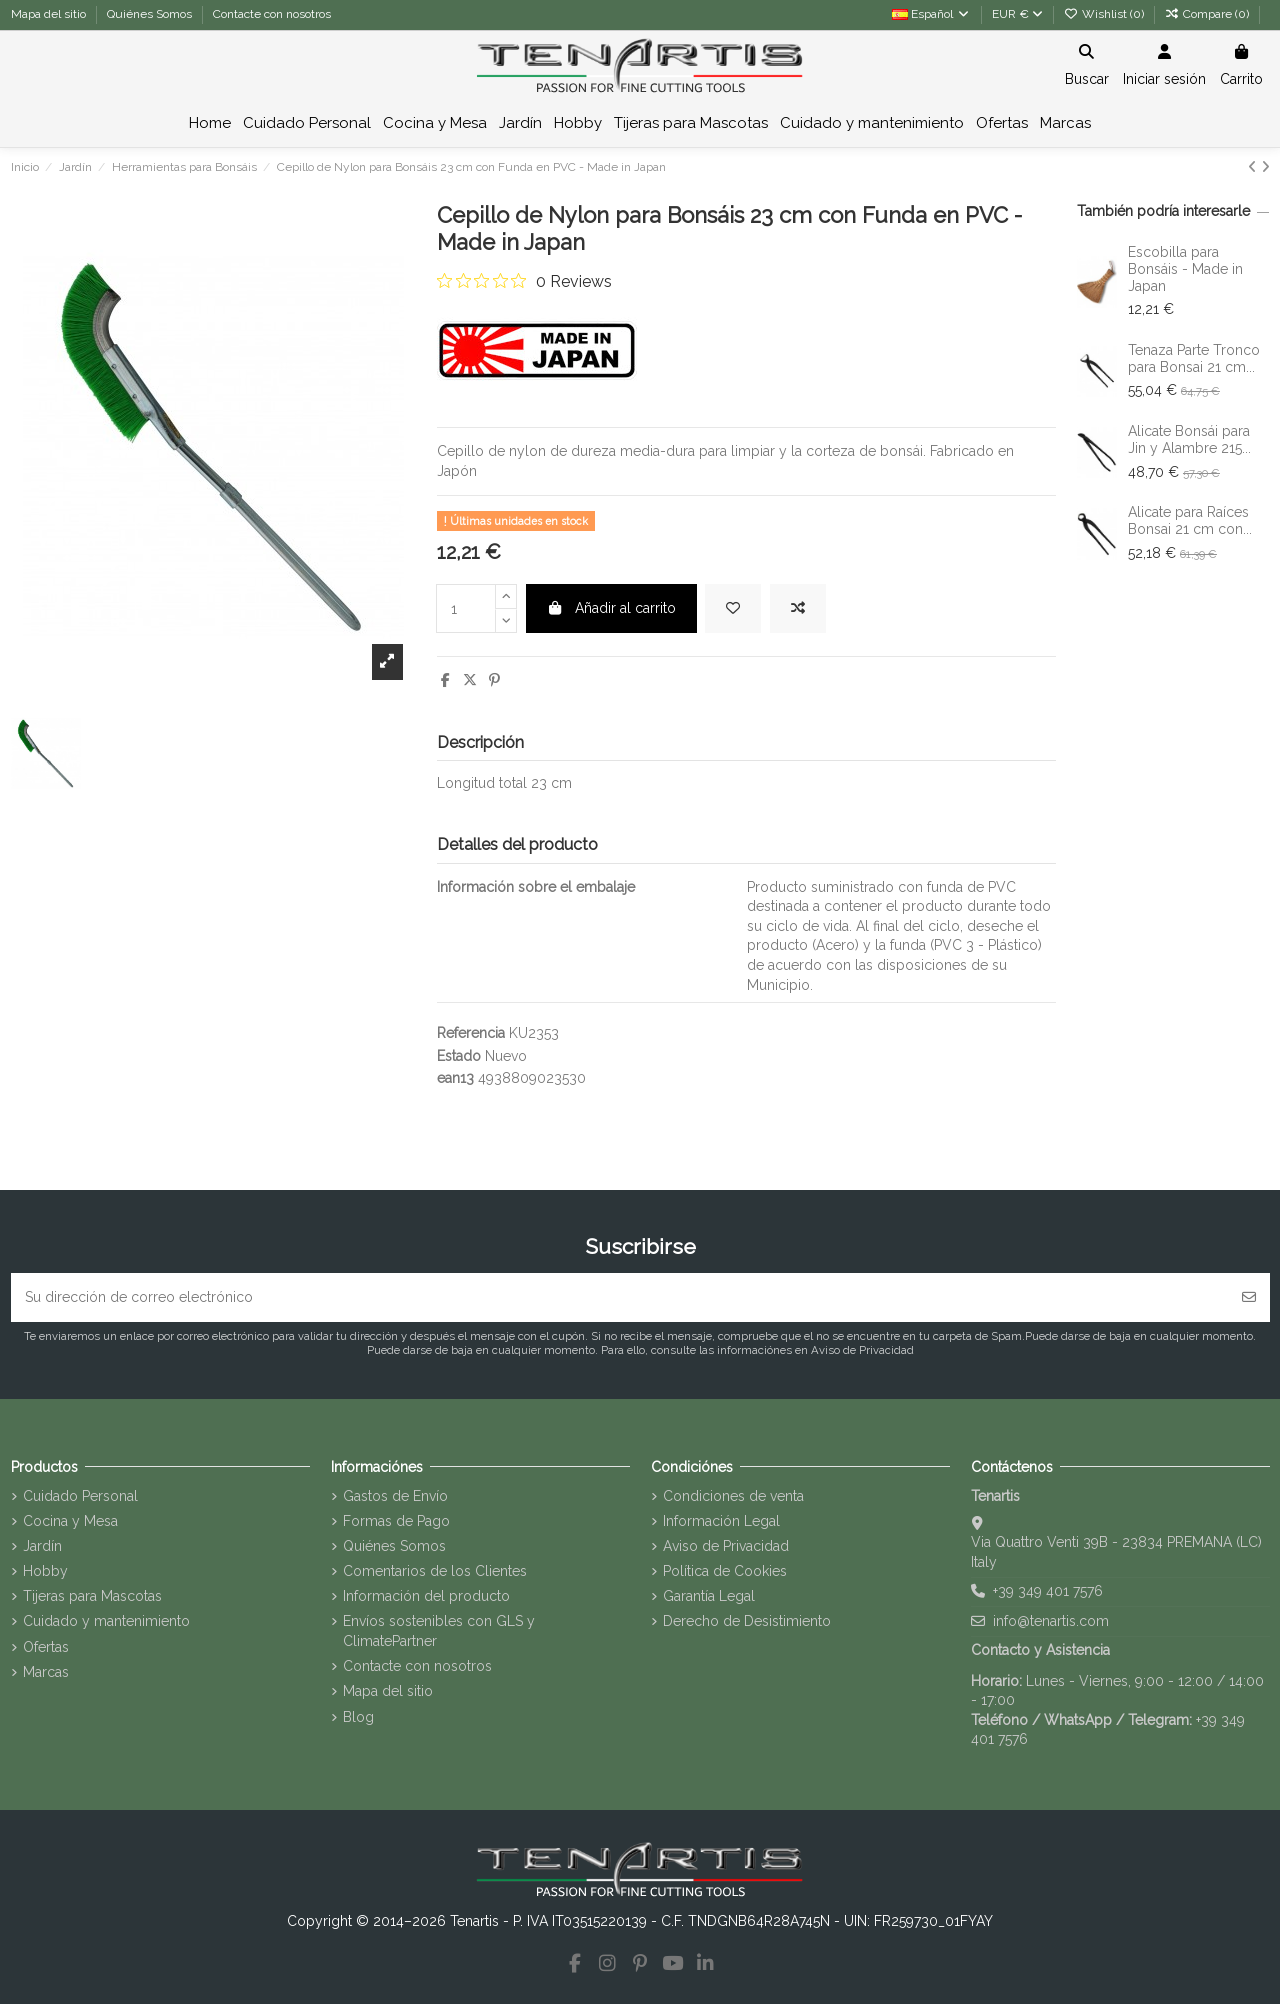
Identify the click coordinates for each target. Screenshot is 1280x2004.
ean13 (455, 1078)
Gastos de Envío (395, 1496)
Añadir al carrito (612, 608)
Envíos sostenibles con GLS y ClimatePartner (439, 1631)
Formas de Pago (396, 1521)
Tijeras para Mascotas (92, 1596)
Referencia (471, 1033)
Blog (358, 1717)
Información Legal (721, 1521)
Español (931, 14)
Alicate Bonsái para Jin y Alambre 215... (1189, 439)
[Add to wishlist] (733, 608)
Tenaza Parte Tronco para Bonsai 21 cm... (1194, 358)
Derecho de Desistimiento (747, 1621)
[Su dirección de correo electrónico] (620, 1297)
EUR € (1017, 14)
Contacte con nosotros (272, 14)
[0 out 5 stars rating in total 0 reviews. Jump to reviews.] (524, 281)
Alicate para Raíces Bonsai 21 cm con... (1190, 520)
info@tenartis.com (1051, 1621)
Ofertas (46, 1647)
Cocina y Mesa (70, 1521)
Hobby (45, 1571)
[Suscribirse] (1249, 1297)
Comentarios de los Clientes (435, 1571)
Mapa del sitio (50, 14)
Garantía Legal (709, 1596)
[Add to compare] (798, 608)
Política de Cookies (725, 1571)
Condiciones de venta (733, 1496)
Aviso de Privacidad (726, 1546)
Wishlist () (1105, 14)
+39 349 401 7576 (1048, 1591)
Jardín (42, 1546)
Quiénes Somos (151, 14)
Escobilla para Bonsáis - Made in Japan (1185, 269)
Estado (459, 1056)
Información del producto (426, 1596)
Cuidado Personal (80, 1496)
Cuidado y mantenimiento (106, 1621)
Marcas (46, 1672)
